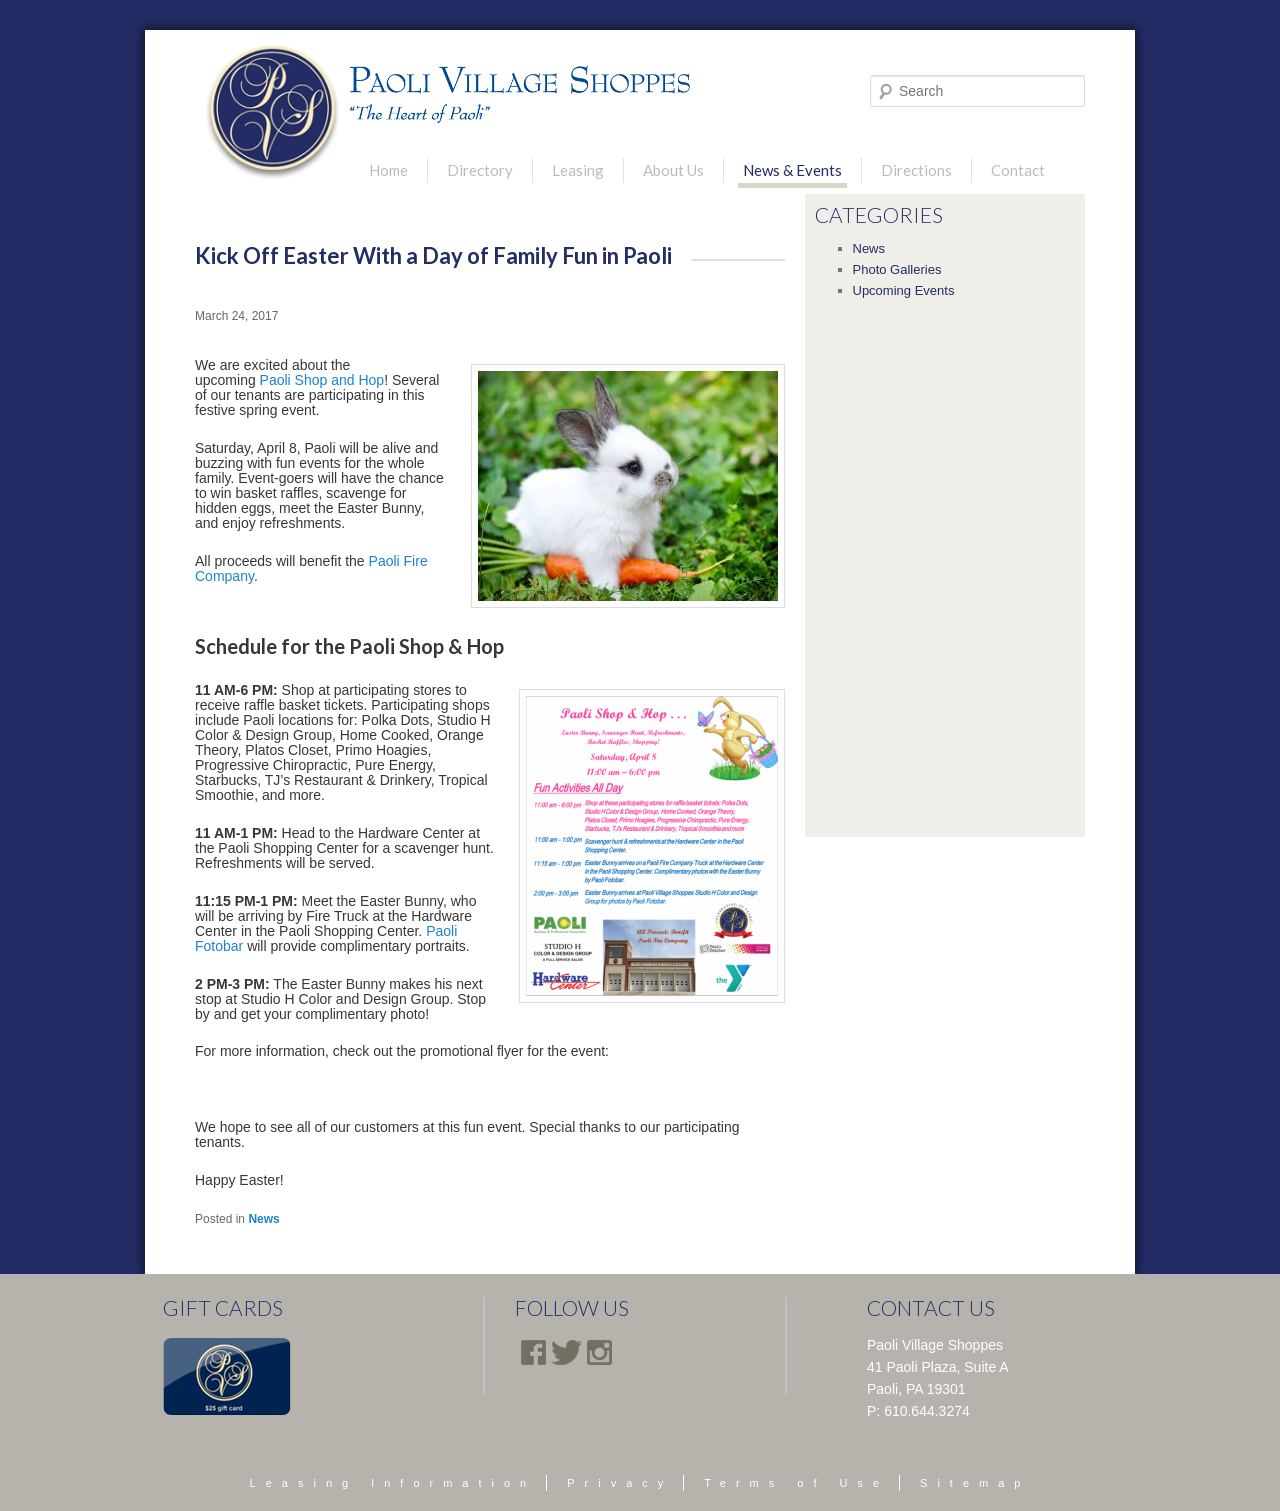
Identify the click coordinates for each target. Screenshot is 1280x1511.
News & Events (792, 170)
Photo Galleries (897, 269)
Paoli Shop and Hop (322, 380)
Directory (480, 170)
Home (388, 170)
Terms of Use (796, 1483)
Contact (1018, 170)
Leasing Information (393, 1483)
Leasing (578, 170)
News (263, 1219)
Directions (916, 170)
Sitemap (975, 1483)
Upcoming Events (904, 290)
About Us (673, 170)
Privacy (620, 1483)
